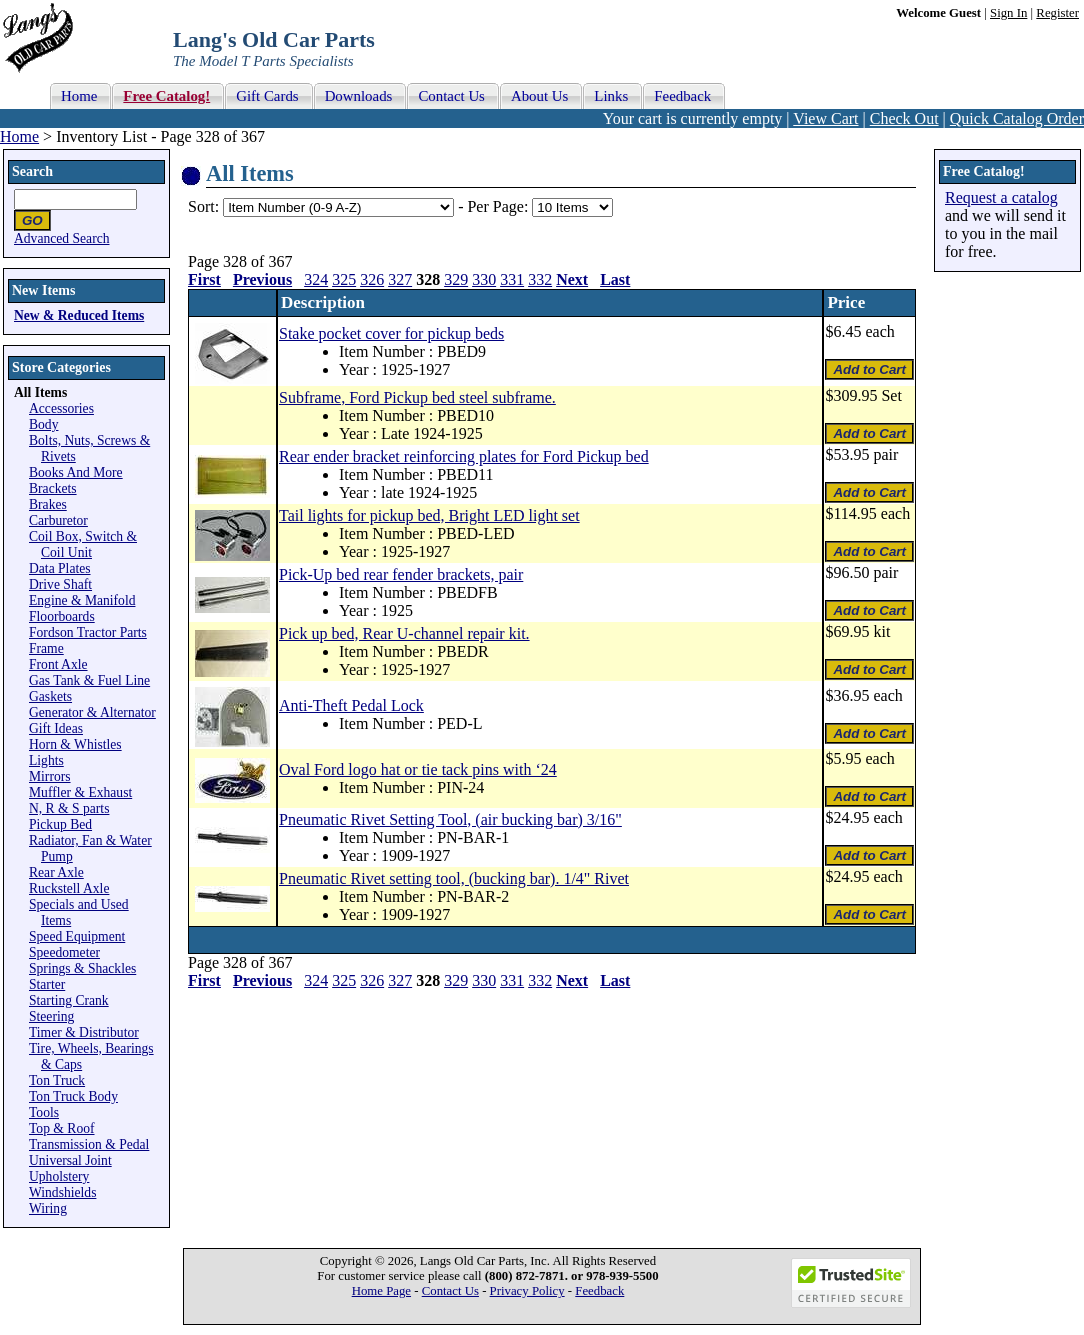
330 (484, 279)
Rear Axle (56, 872)
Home (19, 136)
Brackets (53, 488)
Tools (44, 1112)
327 (400, 279)
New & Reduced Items (79, 315)
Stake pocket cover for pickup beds (391, 333)
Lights (46, 760)
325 (344, 279)
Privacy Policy (527, 1291)
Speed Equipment (77, 936)
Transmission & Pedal (89, 1144)
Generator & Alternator (92, 712)
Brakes (48, 504)
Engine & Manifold (82, 600)
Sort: (203, 206)
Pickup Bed (60, 824)
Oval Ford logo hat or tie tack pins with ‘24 (418, 769)
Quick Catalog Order (1017, 118)
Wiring (48, 1208)
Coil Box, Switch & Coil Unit (83, 544)
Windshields (62, 1192)
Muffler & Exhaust (80, 792)
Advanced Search (62, 238)
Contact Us (450, 1291)
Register (1057, 13)
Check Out (904, 118)
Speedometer (64, 952)
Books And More (76, 472)
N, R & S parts (69, 808)
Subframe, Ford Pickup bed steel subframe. (417, 397)
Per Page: (499, 206)
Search (32, 171)
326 (372, 279)
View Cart (825, 118)
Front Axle (58, 664)
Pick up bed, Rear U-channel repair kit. (404, 633)
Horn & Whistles (75, 744)
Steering (51, 1016)
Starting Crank (69, 1000)
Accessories (61, 408)
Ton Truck (57, 1080)
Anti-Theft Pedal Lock (351, 705)
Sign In (1008, 13)
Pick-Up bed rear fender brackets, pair (401, 574)
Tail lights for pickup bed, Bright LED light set (429, 515)
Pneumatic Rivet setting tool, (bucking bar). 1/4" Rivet (454, 878)
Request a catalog (1001, 197)
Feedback (599, 1291)
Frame (46, 648)
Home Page (381, 1291)
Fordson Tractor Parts (88, 632)
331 (512, 279)
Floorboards (62, 616)
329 (456, 279)
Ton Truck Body (73, 1096)
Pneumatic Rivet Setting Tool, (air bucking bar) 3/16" (450, 819)
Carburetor (58, 520)
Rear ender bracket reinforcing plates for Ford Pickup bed (464, 456)
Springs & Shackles (82, 968)
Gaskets (50, 696)
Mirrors (50, 776)
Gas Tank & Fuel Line (89, 680)
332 (540, 279)
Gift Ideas (56, 728)
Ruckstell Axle (69, 888)
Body (43, 424)
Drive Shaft (60, 584)
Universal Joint (70, 1160)
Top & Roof (62, 1128)
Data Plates (60, 568)
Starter (47, 984)
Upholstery (59, 1176)
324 (316, 279)
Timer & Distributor (84, 1032)
